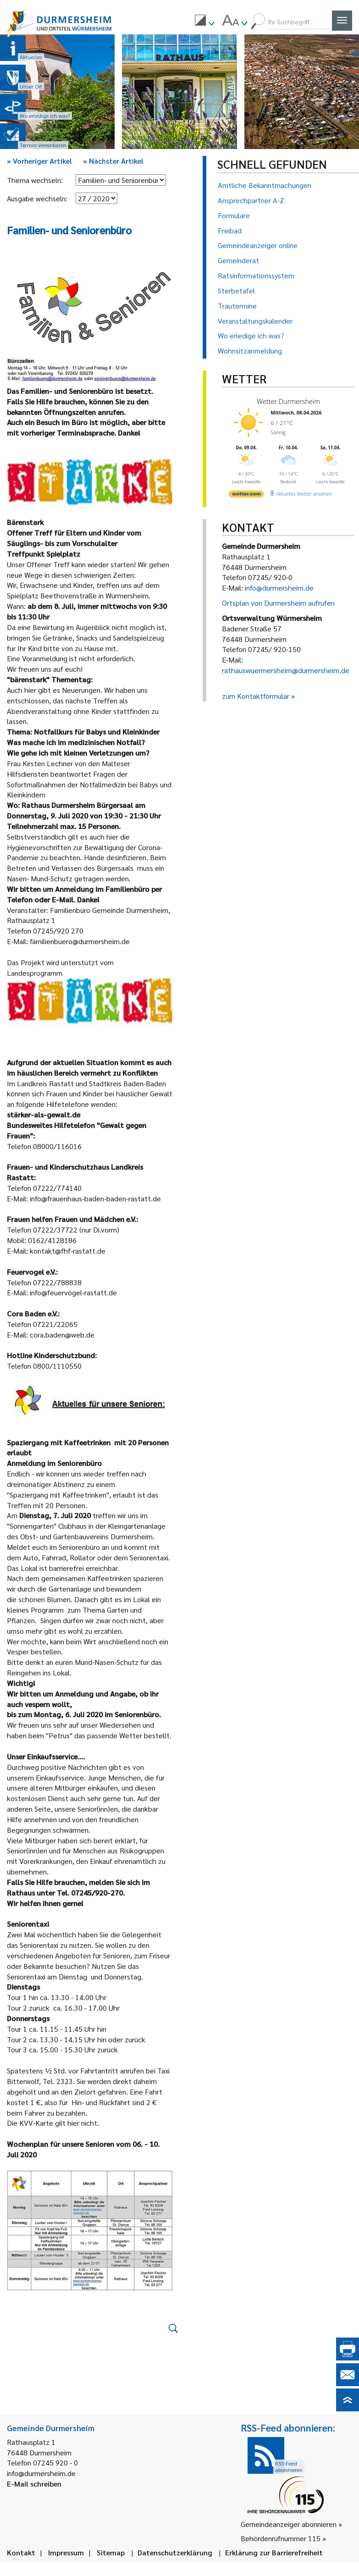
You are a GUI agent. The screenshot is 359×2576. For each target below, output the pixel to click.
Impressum (66, 2552)
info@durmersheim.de (279, 587)
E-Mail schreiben (34, 2483)
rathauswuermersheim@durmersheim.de (285, 670)
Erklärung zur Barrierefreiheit (274, 2552)
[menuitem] (204, 21)
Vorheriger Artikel (39, 161)
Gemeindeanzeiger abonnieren (289, 2524)
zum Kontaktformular (255, 696)
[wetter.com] (245, 492)
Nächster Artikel (113, 161)
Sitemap (111, 2552)
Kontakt (21, 2552)
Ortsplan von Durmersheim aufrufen (278, 603)
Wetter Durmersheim (286, 401)
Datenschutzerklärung (175, 2552)
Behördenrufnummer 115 (280, 2538)
